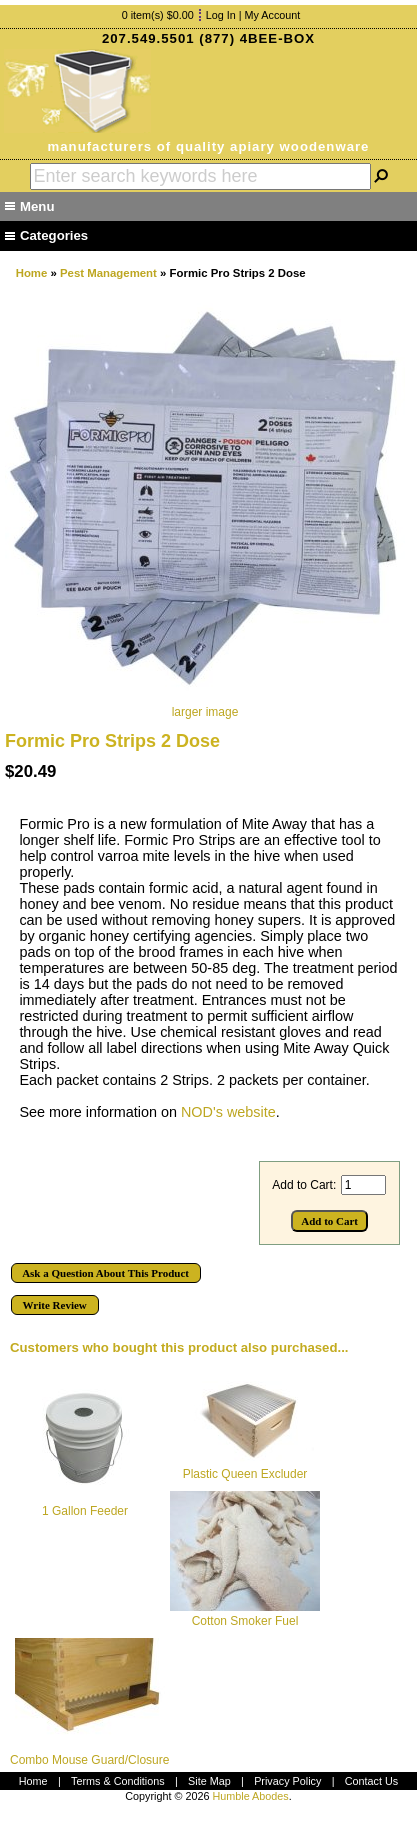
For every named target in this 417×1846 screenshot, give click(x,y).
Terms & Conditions (118, 1781)
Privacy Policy (287, 1781)
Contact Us (371, 1781)
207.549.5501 (148, 38)
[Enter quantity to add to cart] (363, 1185)
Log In (221, 15)
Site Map (209, 1781)
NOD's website (228, 1112)
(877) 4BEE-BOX (257, 38)
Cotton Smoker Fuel (245, 1621)
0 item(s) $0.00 (158, 15)
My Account (273, 15)
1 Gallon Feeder (85, 1511)
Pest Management (108, 273)
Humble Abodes (250, 1796)
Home (32, 273)
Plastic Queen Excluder (245, 1474)
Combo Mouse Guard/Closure (89, 1760)
